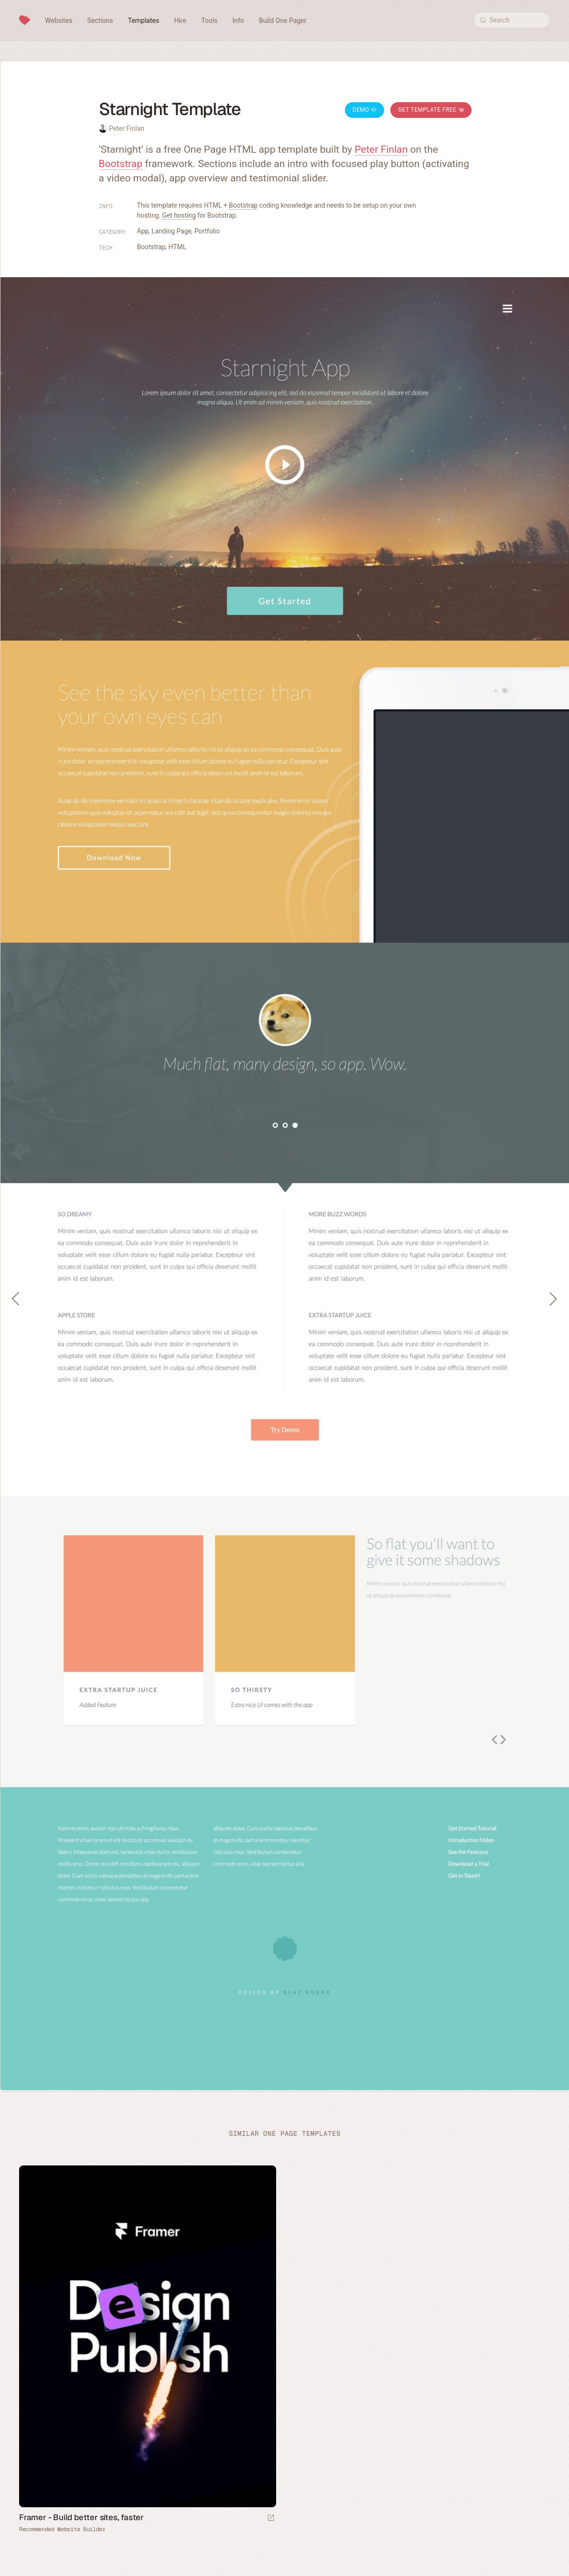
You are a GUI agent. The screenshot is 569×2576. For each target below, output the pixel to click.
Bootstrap (121, 163)
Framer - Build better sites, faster (81, 2517)
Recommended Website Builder (62, 2529)
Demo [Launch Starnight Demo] (364, 109)
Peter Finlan (126, 128)
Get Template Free (430, 109)
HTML (178, 247)
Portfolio (207, 231)
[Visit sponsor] (271, 2518)
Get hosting (178, 215)
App (143, 231)
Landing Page (171, 231)
